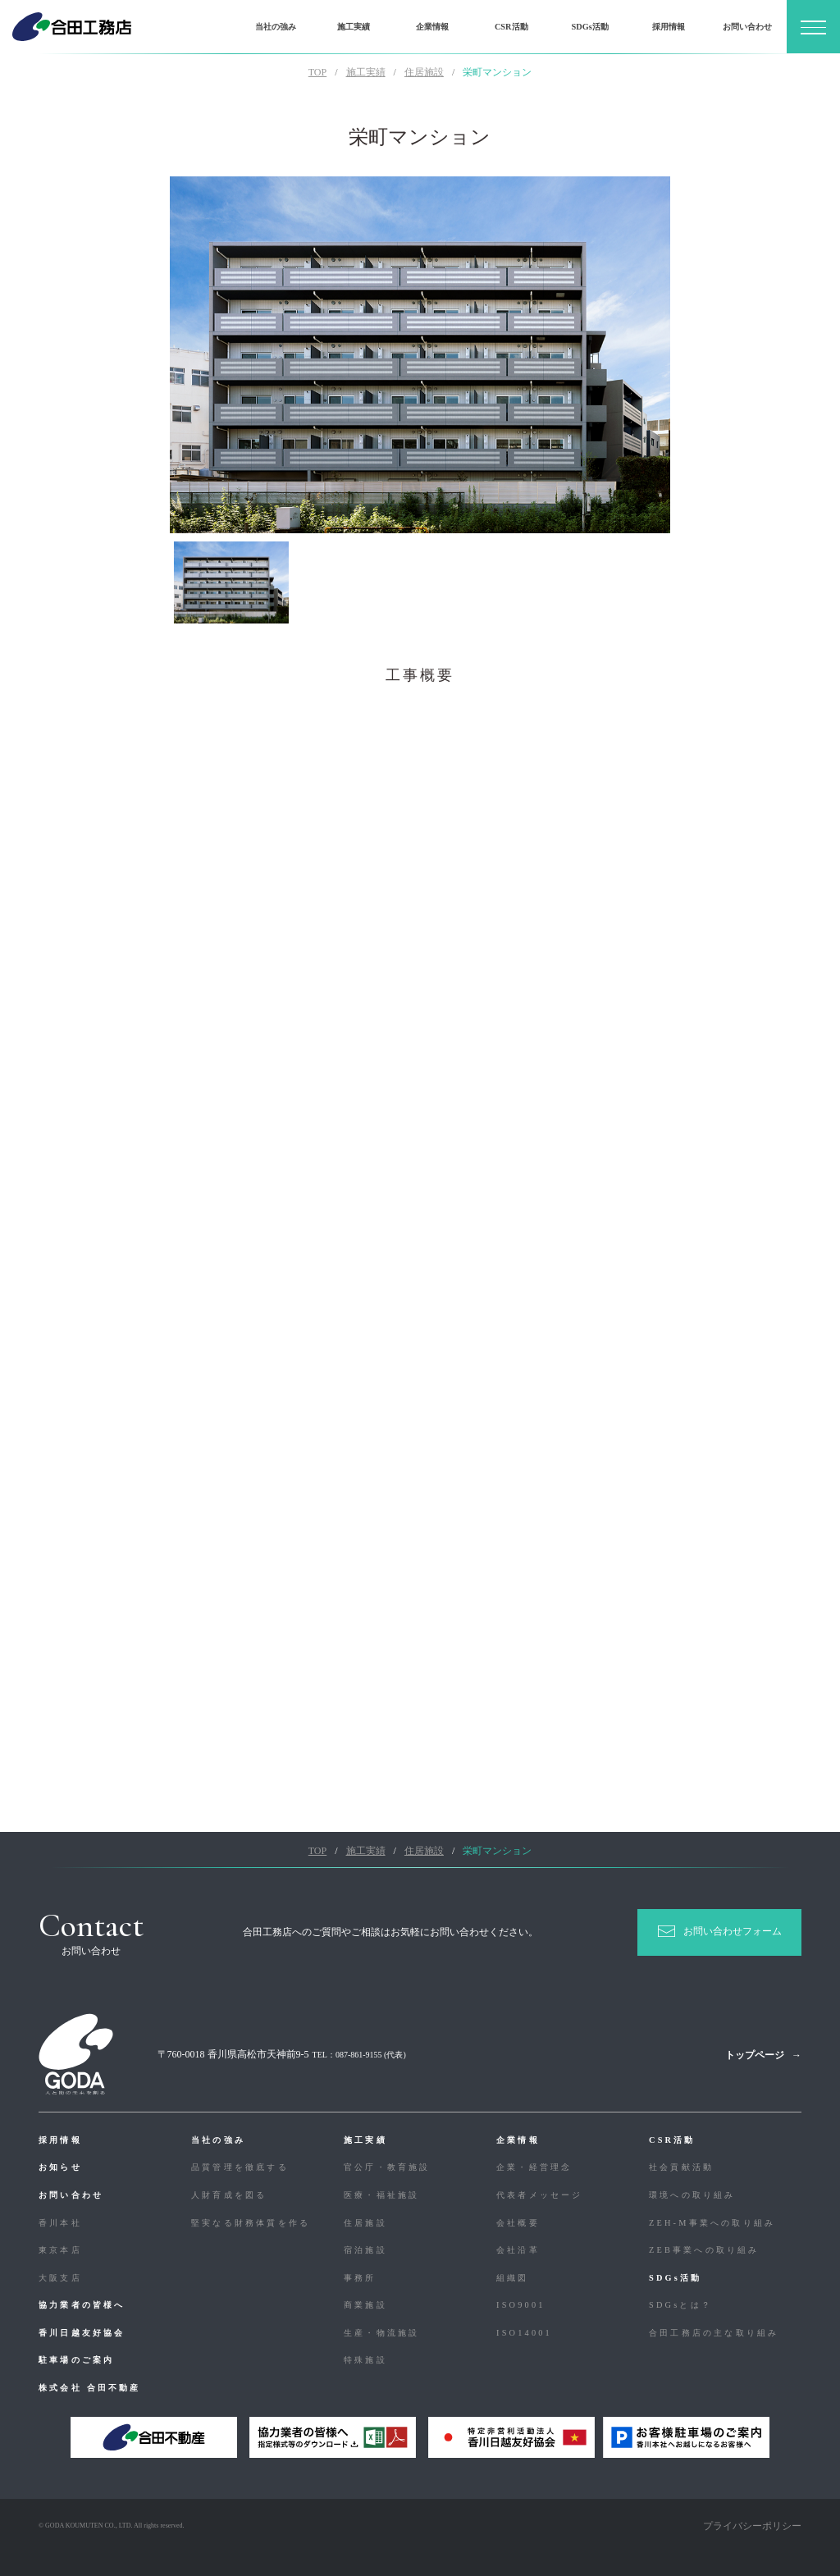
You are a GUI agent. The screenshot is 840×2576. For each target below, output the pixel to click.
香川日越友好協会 (82, 2332)
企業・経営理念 (534, 2167)
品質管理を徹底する (240, 2167)
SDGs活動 (589, 26)
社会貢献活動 (681, 2167)
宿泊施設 (365, 2249)
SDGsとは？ (680, 2304)
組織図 (512, 2277)
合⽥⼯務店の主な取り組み (713, 2332)
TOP (317, 72)
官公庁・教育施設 (387, 2167)
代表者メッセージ (539, 2194)
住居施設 (365, 2222)
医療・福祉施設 (381, 2194)
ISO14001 (524, 2332)
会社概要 (518, 2222)
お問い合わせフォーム (732, 1931)
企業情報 (432, 26)
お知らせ (60, 2167)
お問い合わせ (747, 26)
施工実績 (353, 26)
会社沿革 (518, 2249)
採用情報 (668, 26)
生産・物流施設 (381, 2332)
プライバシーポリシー (752, 2526)
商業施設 (365, 2304)
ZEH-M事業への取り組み (712, 2222)
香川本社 (60, 2222)
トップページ (754, 2055)
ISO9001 (521, 2304)
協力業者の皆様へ (82, 2304)
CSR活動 (511, 26)
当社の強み (275, 26)
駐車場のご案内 (76, 2359)
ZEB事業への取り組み (704, 2249)
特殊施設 (365, 2359)
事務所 (360, 2277)
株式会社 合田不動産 (90, 2387)
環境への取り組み (692, 2194)
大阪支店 (60, 2277)
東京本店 (60, 2249)
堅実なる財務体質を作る (250, 2222)
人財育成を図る (229, 2194)
